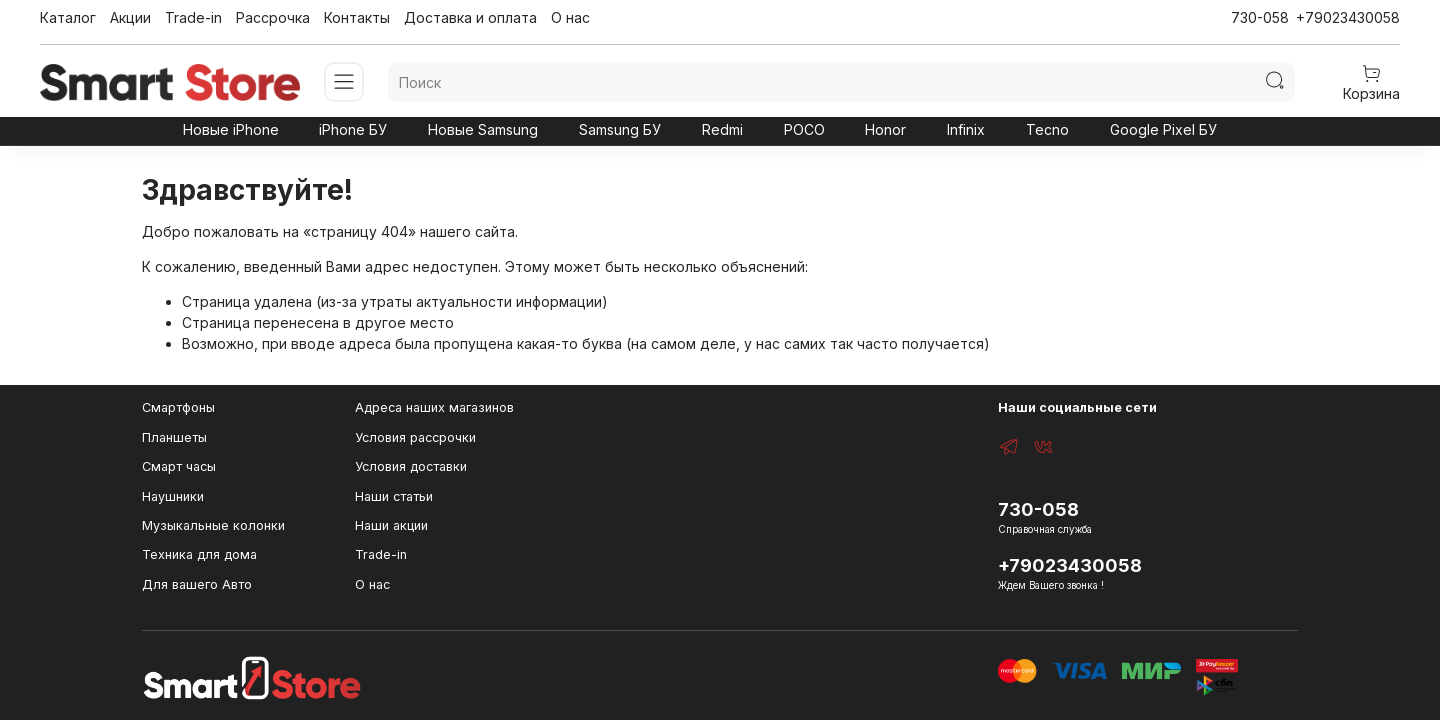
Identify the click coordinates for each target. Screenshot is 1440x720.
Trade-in (193, 17)
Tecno (1047, 129)
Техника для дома (199, 554)
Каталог (68, 17)
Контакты (357, 17)
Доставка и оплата (470, 17)
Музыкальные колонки (213, 525)
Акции (130, 17)
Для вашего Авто (197, 584)
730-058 (1260, 17)
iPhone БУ (353, 129)
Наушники (173, 496)
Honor (885, 129)
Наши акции (391, 525)
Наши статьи (394, 496)
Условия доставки (411, 466)
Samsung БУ (620, 129)
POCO (804, 129)
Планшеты (174, 437)
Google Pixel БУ (1163, 129)
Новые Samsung (483, 129)
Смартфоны (178, 407)
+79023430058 (1348, 17)
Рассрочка (273, 17)
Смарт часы (179, 466)
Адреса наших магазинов (434, 407)
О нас (570, 17)
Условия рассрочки (415, 437)
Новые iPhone (231, 129)
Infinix (966, 129)
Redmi (722, 129)
